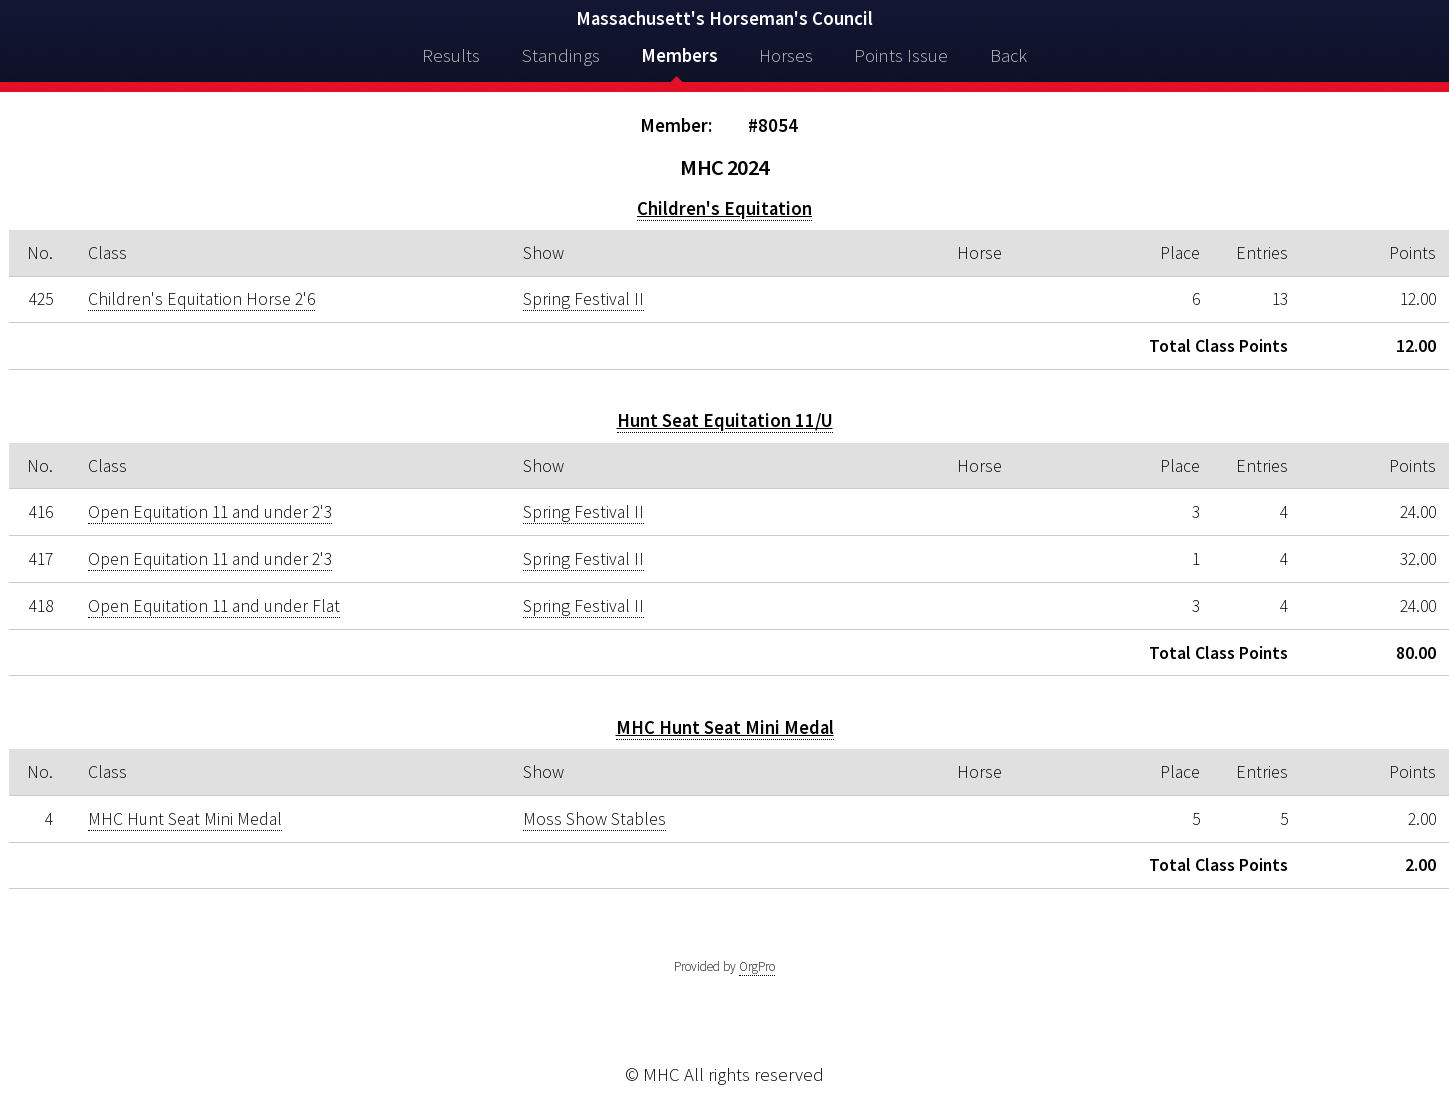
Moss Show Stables (594, 819)
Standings (561, 55)
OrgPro (757, 966)
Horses (786, 55)
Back (1008, 55)
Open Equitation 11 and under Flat (214, 606)
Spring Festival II (583, 299)
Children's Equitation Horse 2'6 (201, 299)
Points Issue (901, 55)
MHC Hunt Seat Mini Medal (725, 727)
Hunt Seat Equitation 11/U (725, 420)
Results (451, 55)
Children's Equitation (724, 208)
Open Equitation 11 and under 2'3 (210, 512)
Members (679, 55)
